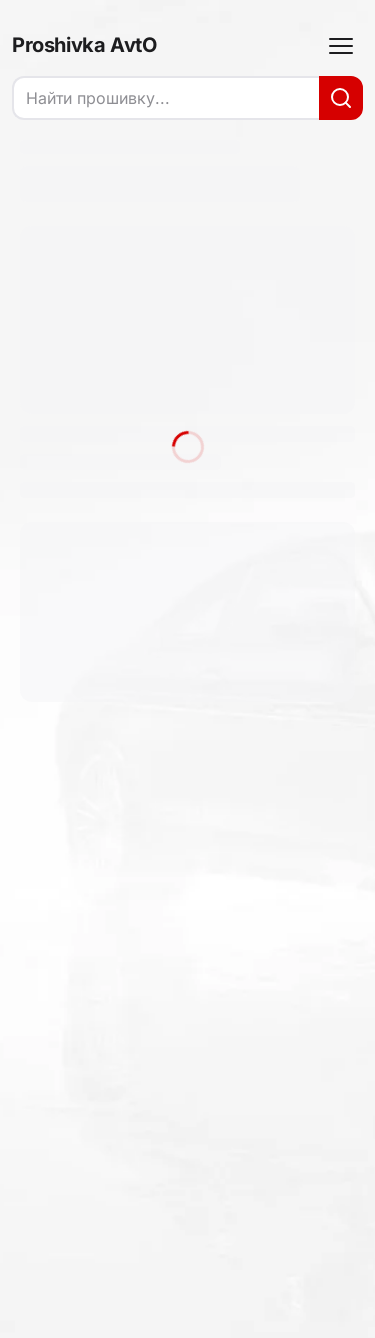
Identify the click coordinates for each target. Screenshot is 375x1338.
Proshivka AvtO (84, 45)
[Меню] (341, 46)
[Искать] (341, 98)
